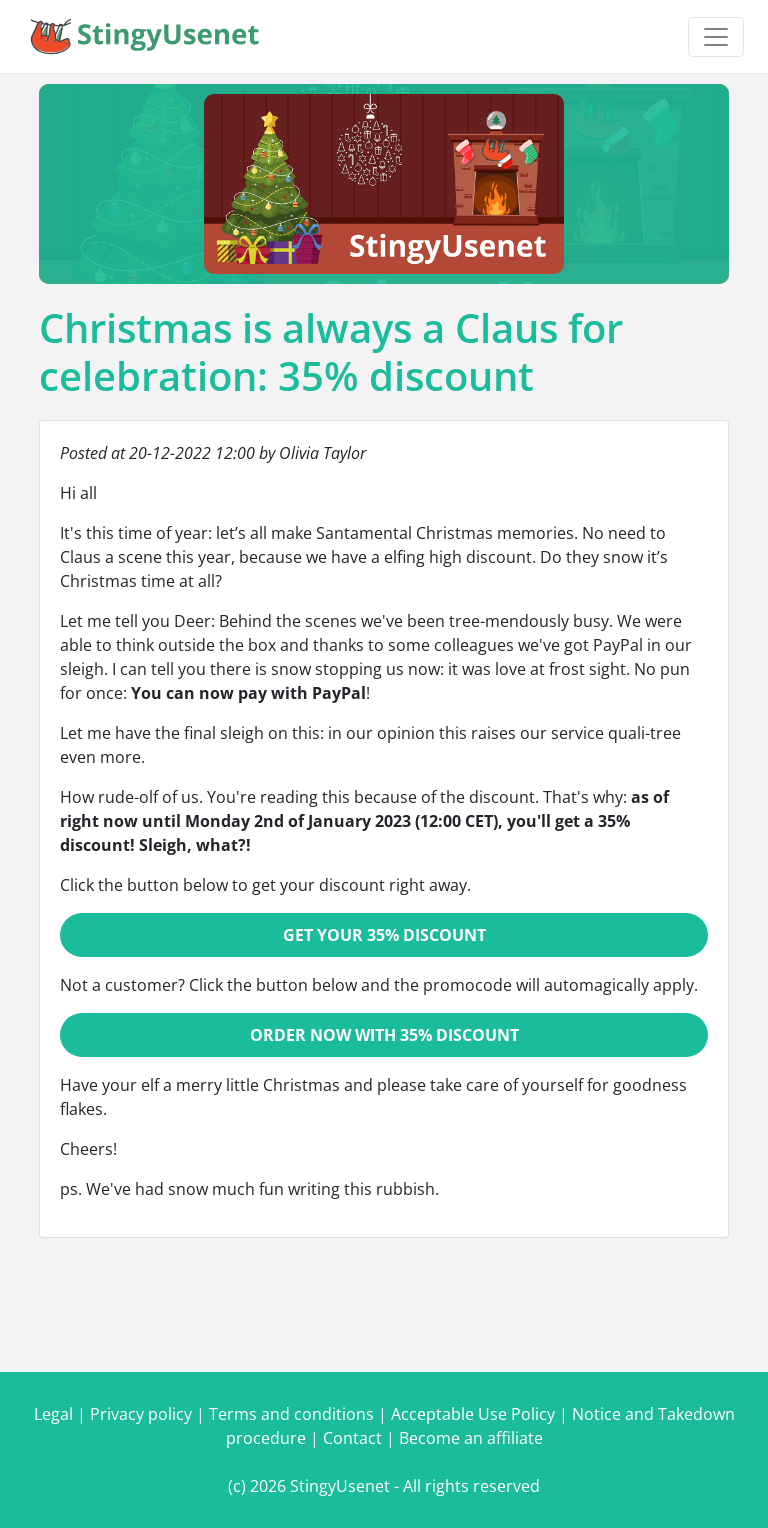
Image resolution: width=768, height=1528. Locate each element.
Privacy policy (141, 1414)
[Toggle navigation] (716, 37)
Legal (53, 1414)
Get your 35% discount (384, 935)
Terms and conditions (291, 1414)
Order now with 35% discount (384, 1035)
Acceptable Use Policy (473, 1414)
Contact (352, 1438)
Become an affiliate (471, 1438)
